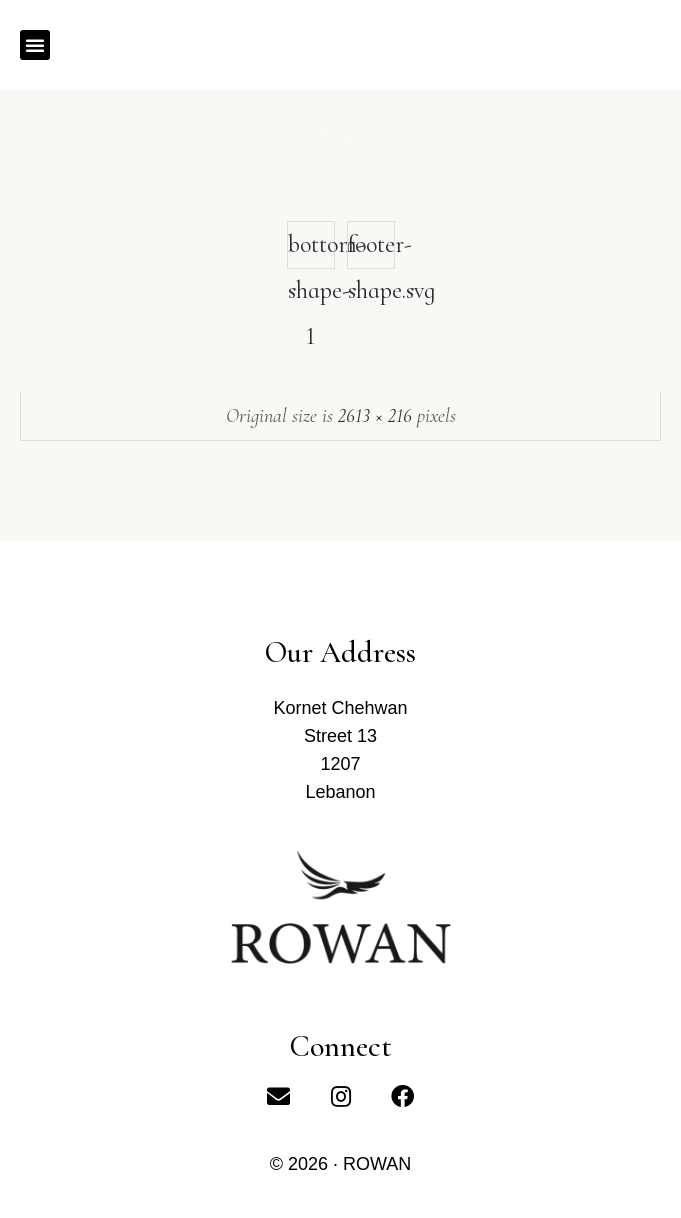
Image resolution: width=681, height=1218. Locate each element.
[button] (35, 45)
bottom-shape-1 (311, 249)
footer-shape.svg (371, 249)
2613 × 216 (375, 416)
